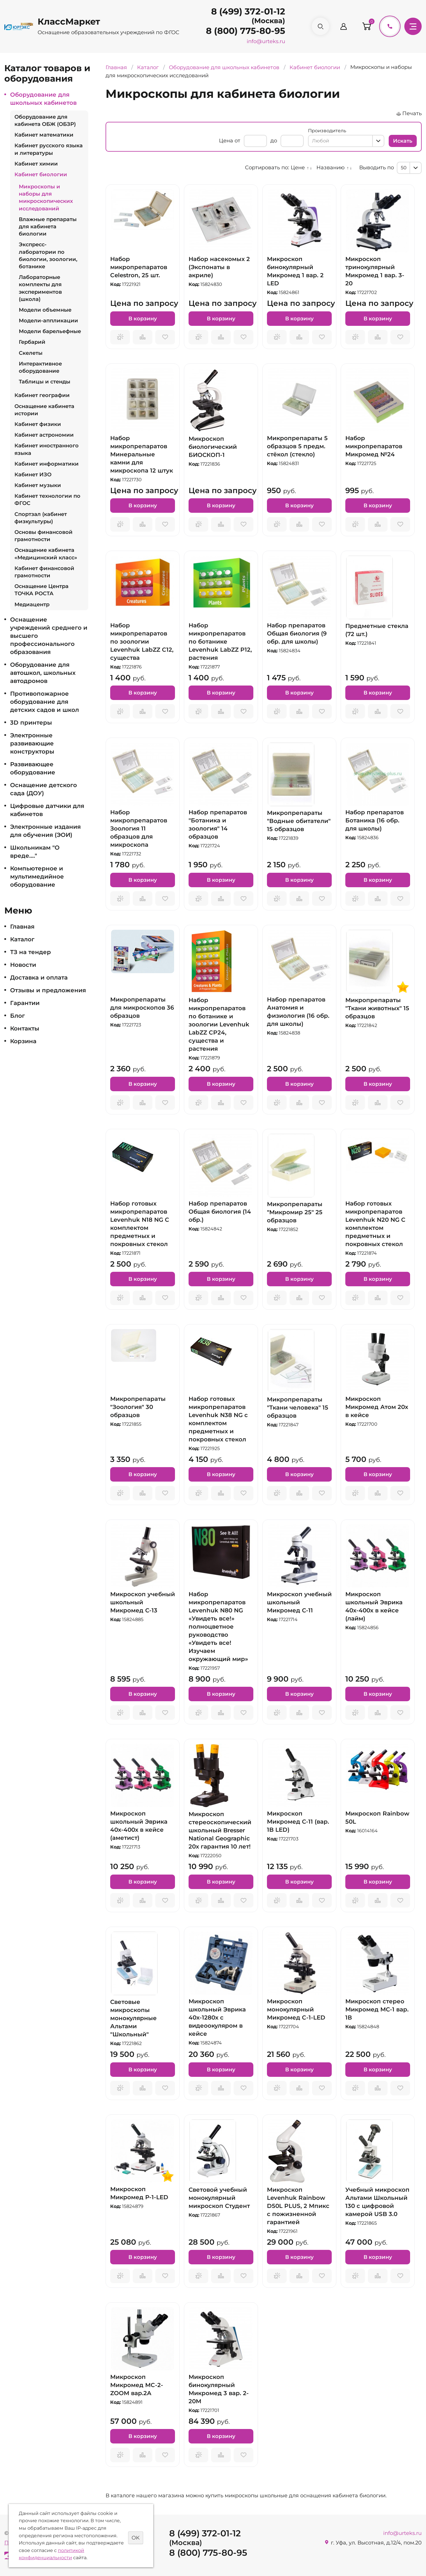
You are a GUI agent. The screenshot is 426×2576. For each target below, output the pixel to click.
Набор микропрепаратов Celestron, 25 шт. (138, 267)
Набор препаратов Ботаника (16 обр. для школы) (374, 820)
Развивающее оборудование (32, 768)
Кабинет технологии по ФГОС (47, 499)
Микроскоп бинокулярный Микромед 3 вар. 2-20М (219, 2389)
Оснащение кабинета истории (44, 410)
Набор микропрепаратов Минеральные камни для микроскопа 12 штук (141, 454)
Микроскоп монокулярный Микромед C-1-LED (296, 2009)
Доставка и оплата (39, 977)
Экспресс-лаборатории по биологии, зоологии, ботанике (48, 255)
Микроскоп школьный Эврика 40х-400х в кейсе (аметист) (138, 1825)
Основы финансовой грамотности (43, 536)
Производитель (327, 130)
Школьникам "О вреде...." (35, 851)
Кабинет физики (37, 424)
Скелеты (31, 353)
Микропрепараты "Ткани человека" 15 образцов (297, 1407)
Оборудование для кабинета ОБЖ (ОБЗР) (45, 120)
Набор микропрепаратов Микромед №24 (373, 446)
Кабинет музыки (37, 485)
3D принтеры (31, 722)
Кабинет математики (43, 135)
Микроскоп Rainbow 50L (377, 1817)
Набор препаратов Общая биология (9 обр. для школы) (297, 633)
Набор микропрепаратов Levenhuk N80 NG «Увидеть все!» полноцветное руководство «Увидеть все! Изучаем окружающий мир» (218, 1626)
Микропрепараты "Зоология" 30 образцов (138, 1407)
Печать (412, 113)
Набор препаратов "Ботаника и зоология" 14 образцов (218, 824)
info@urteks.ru (266, 41)
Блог (17, 1015)
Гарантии (25, 1002)
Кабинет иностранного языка (46, 449)
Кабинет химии (36, 164)
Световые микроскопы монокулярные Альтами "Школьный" (133, 2018)
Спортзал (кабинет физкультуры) (40, 518)
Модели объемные (45, 310)
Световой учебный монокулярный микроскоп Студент (219, 2197)
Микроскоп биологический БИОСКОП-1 (213, 446)
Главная (22, 926)
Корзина (23, 1041)
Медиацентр (31, 604)
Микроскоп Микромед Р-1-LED (139, 2193)
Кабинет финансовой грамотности (44, 572)
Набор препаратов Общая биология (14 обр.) (220, 1211)
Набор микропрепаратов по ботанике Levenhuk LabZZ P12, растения (220, 641)
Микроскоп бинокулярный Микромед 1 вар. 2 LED (295, 271)
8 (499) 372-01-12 (248, 11)
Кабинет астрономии (44, 435)
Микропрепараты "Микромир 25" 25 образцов (294, 1212)
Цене (298, 167)
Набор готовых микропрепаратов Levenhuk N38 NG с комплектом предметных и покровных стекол (218, 1419)
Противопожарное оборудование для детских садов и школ (44, 701)
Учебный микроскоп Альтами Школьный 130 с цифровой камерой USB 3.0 (377, 2201)
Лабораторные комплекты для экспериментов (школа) (40, 288)
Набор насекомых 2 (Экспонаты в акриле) (219, 267)
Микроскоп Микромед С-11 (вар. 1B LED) (298, 1821)
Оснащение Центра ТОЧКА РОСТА (41, 590)
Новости (23, 964)
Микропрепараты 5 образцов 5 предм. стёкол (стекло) (297, 446)
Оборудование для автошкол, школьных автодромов (42, 672)
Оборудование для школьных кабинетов (43, 98)
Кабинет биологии (40, 174)
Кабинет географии (42, 395)
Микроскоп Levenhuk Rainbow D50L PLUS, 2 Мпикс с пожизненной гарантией (298, 2206)
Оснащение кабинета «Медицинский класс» (45, 554)
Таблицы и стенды (44, 382)
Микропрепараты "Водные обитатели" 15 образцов (299, 821)
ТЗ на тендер (30, 952)
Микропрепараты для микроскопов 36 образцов (142, 1007)
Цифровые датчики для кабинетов (47, 809)
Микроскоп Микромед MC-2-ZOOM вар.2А (136, 2385)
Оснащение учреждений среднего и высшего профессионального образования (48, 635)
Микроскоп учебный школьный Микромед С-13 (142, 1602)
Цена (226, 140)
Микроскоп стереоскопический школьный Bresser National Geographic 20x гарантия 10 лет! (220, 1830)
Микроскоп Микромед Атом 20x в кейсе (376, 1407)
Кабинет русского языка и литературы (48, 149)
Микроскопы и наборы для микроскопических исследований (46, 197)
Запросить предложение (120, 337)
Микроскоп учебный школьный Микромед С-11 (299, 1602)
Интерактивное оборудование (40, 367)
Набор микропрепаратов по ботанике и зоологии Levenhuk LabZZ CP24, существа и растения (219, 1024)
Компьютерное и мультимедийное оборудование (37, 876)
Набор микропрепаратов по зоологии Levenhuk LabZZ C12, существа (142, 641)
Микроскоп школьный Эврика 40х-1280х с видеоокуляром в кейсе (217, 2017)
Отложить (165, 337)
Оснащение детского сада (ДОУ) (43, 789)
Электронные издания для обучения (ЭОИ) (45, 830)
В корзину (142, 318)
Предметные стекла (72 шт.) (376, 629)
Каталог (22, 939)
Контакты (24, 1028)
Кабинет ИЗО (32, 474)
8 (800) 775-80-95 (245, 30)
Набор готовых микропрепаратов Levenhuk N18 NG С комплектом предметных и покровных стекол (139, 1223)
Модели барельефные (50, 331)
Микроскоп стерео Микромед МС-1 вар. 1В (377, 2009)
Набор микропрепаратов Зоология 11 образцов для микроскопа (138, 828)
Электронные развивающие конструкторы (32, 743)
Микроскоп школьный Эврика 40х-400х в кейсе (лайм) (374, 1606)
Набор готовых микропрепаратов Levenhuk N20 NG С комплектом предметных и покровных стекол (375, 1223)
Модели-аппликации (48, 320)
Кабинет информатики (46, 464)
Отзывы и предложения (48, 990)
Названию (330, 167)
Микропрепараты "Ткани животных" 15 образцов (377, 1008)
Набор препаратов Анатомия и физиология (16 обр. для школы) (298, 1011)
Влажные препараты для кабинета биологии (48, 226)
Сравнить (142, 337)
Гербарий (32, 342)
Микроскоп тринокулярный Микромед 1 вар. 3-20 (374, 271)
